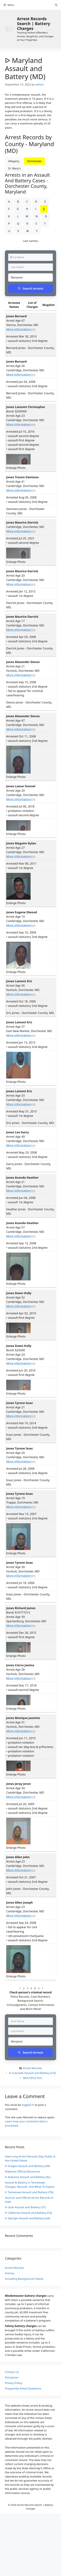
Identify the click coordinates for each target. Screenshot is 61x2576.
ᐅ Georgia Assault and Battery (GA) (27, 2218)
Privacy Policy (13, 2383)
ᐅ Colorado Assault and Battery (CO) (32, 2073)
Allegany (13, 161)
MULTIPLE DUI (32, 2078)
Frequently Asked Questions (23, 2388)
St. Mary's (14, 168)
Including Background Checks (24, 2279)
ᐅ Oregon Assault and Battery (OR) (27, 2166)
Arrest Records (32, 2068)
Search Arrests (30, 288)
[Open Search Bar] (56, 5)
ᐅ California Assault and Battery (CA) (28, 2213)
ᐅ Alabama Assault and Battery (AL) (28, 2177)
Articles (9, 2273)
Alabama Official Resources (22, 2171)
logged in (28, 2105)
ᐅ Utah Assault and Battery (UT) (25, 2207)
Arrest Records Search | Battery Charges (33, 23)
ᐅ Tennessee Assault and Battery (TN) (29, 2192)
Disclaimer (12, 2377)
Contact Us (12, 2372)
